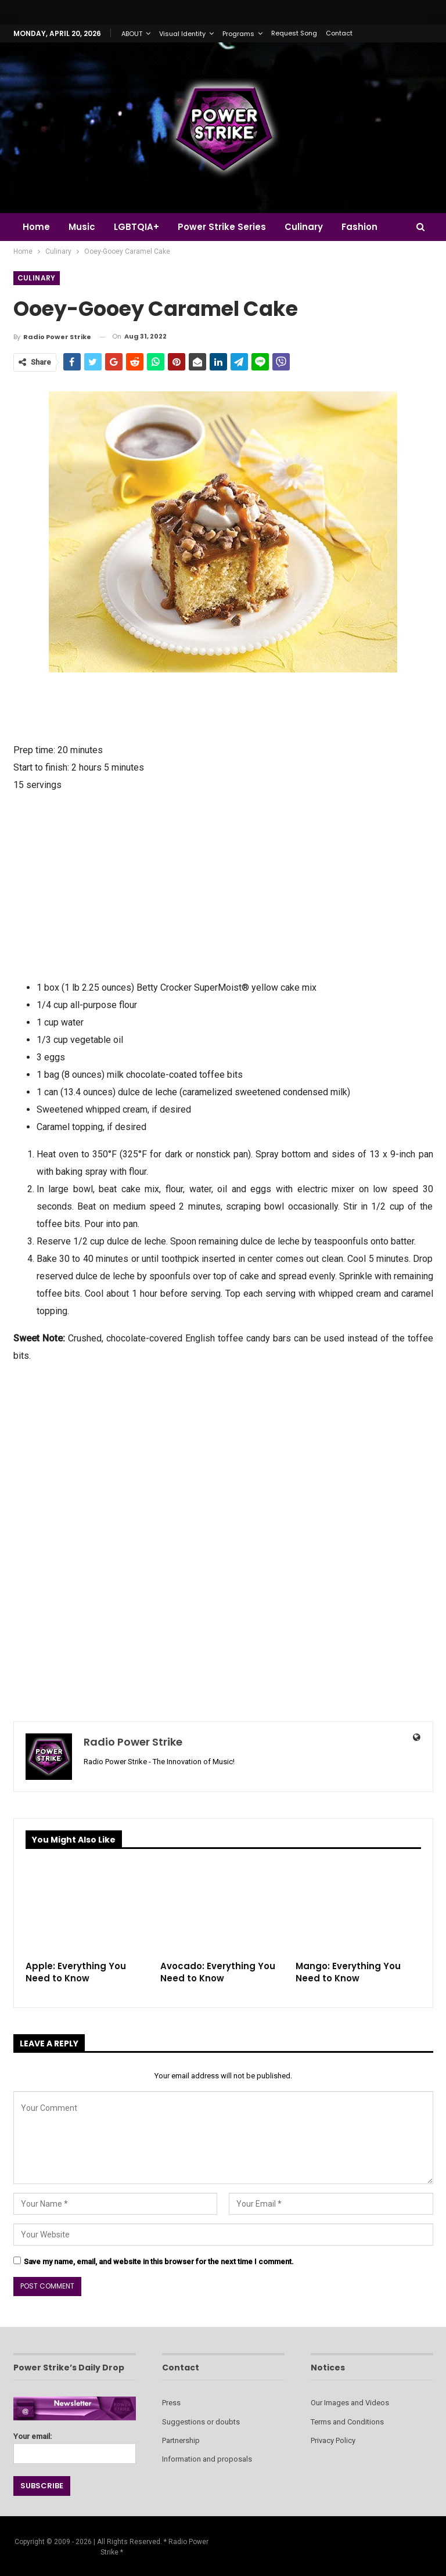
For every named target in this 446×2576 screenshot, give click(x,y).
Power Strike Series (227, 227)
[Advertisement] (223, 885)
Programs (238, 33)
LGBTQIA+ (140, 227)
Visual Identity (182, 33)
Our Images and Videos (350, 2402)
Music (83, 227)
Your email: (74, 2445)
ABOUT (131, 33)
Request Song (294, 33)
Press (171, 2402)
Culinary (311, 227)
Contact (339, 33)
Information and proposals (207, 2459)
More (361, 227)
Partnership (181, 2440)
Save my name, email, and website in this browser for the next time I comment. (159, 2261)
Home (36, 227)
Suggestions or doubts (201, 2421)
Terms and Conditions (347, 2421)
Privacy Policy (333, 2440)
